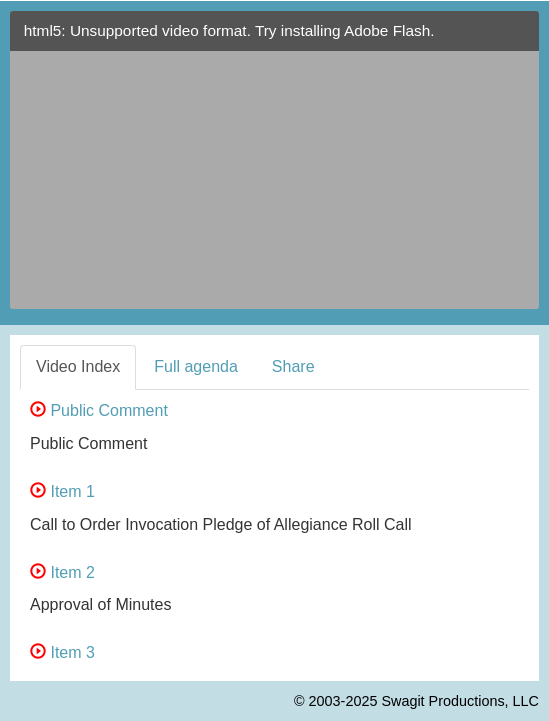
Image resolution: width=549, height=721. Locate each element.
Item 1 (62, 491)
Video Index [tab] (78, 366)
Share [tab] (293, 366)
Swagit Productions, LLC (460, 701)
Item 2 (62, 572)
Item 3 (62, 652)
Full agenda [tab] (196, 366)
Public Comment (99, 410)
